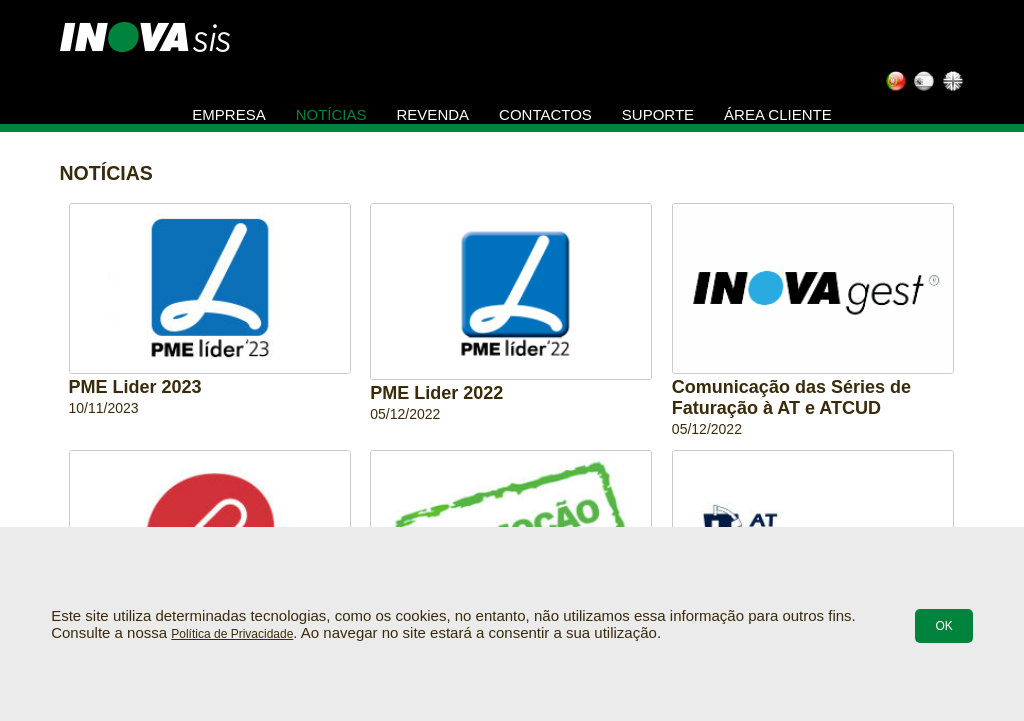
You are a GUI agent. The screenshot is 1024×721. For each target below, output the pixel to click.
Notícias (331, 114)
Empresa (228, 114)
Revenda (433, 114)
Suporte (658, 114)
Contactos (545, 114)
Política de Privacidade (232, 634)
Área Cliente (778, 114)
